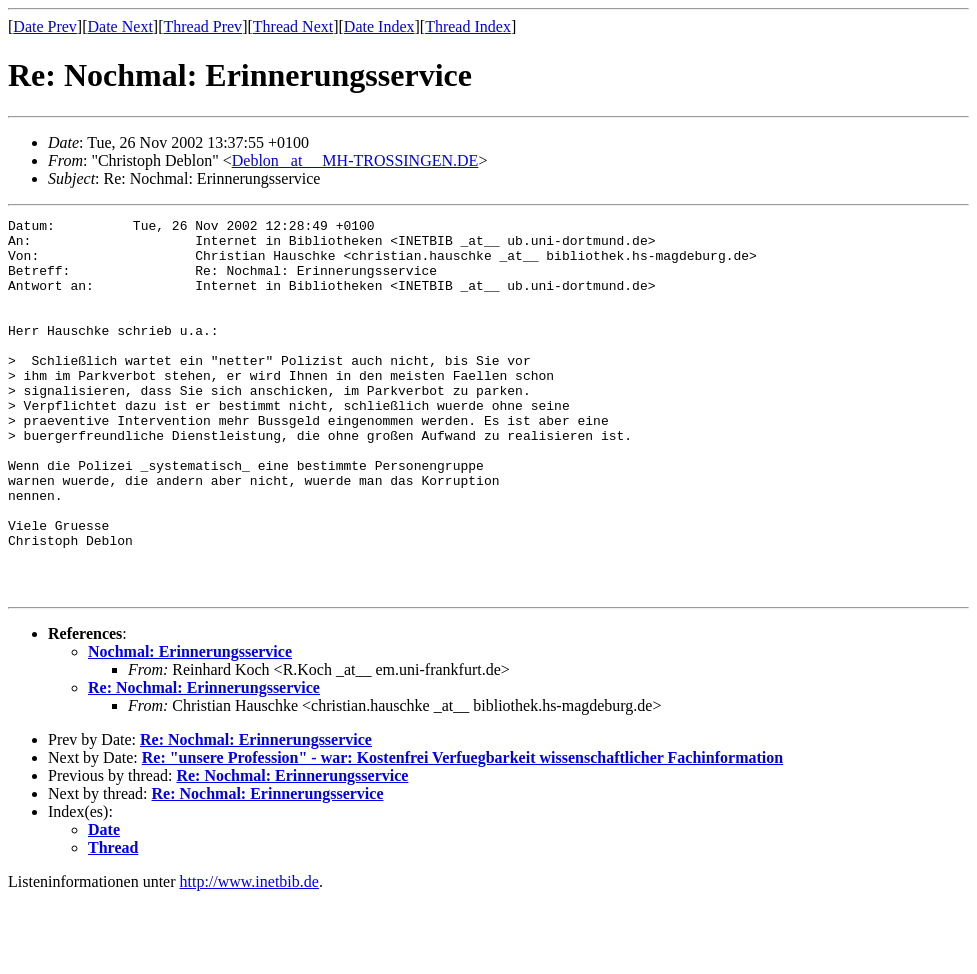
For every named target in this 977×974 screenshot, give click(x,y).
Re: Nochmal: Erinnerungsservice (204, 762)
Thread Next (293, 26)
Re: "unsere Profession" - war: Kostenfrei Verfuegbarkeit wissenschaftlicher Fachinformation (462, 832)
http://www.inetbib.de (249, 956)
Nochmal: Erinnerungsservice (190, 726)
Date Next (120, 26)
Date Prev (45, 26)
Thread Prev (202, 26)
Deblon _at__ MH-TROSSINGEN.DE (355, 160)
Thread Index (468, 26)
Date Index (379, 26)
